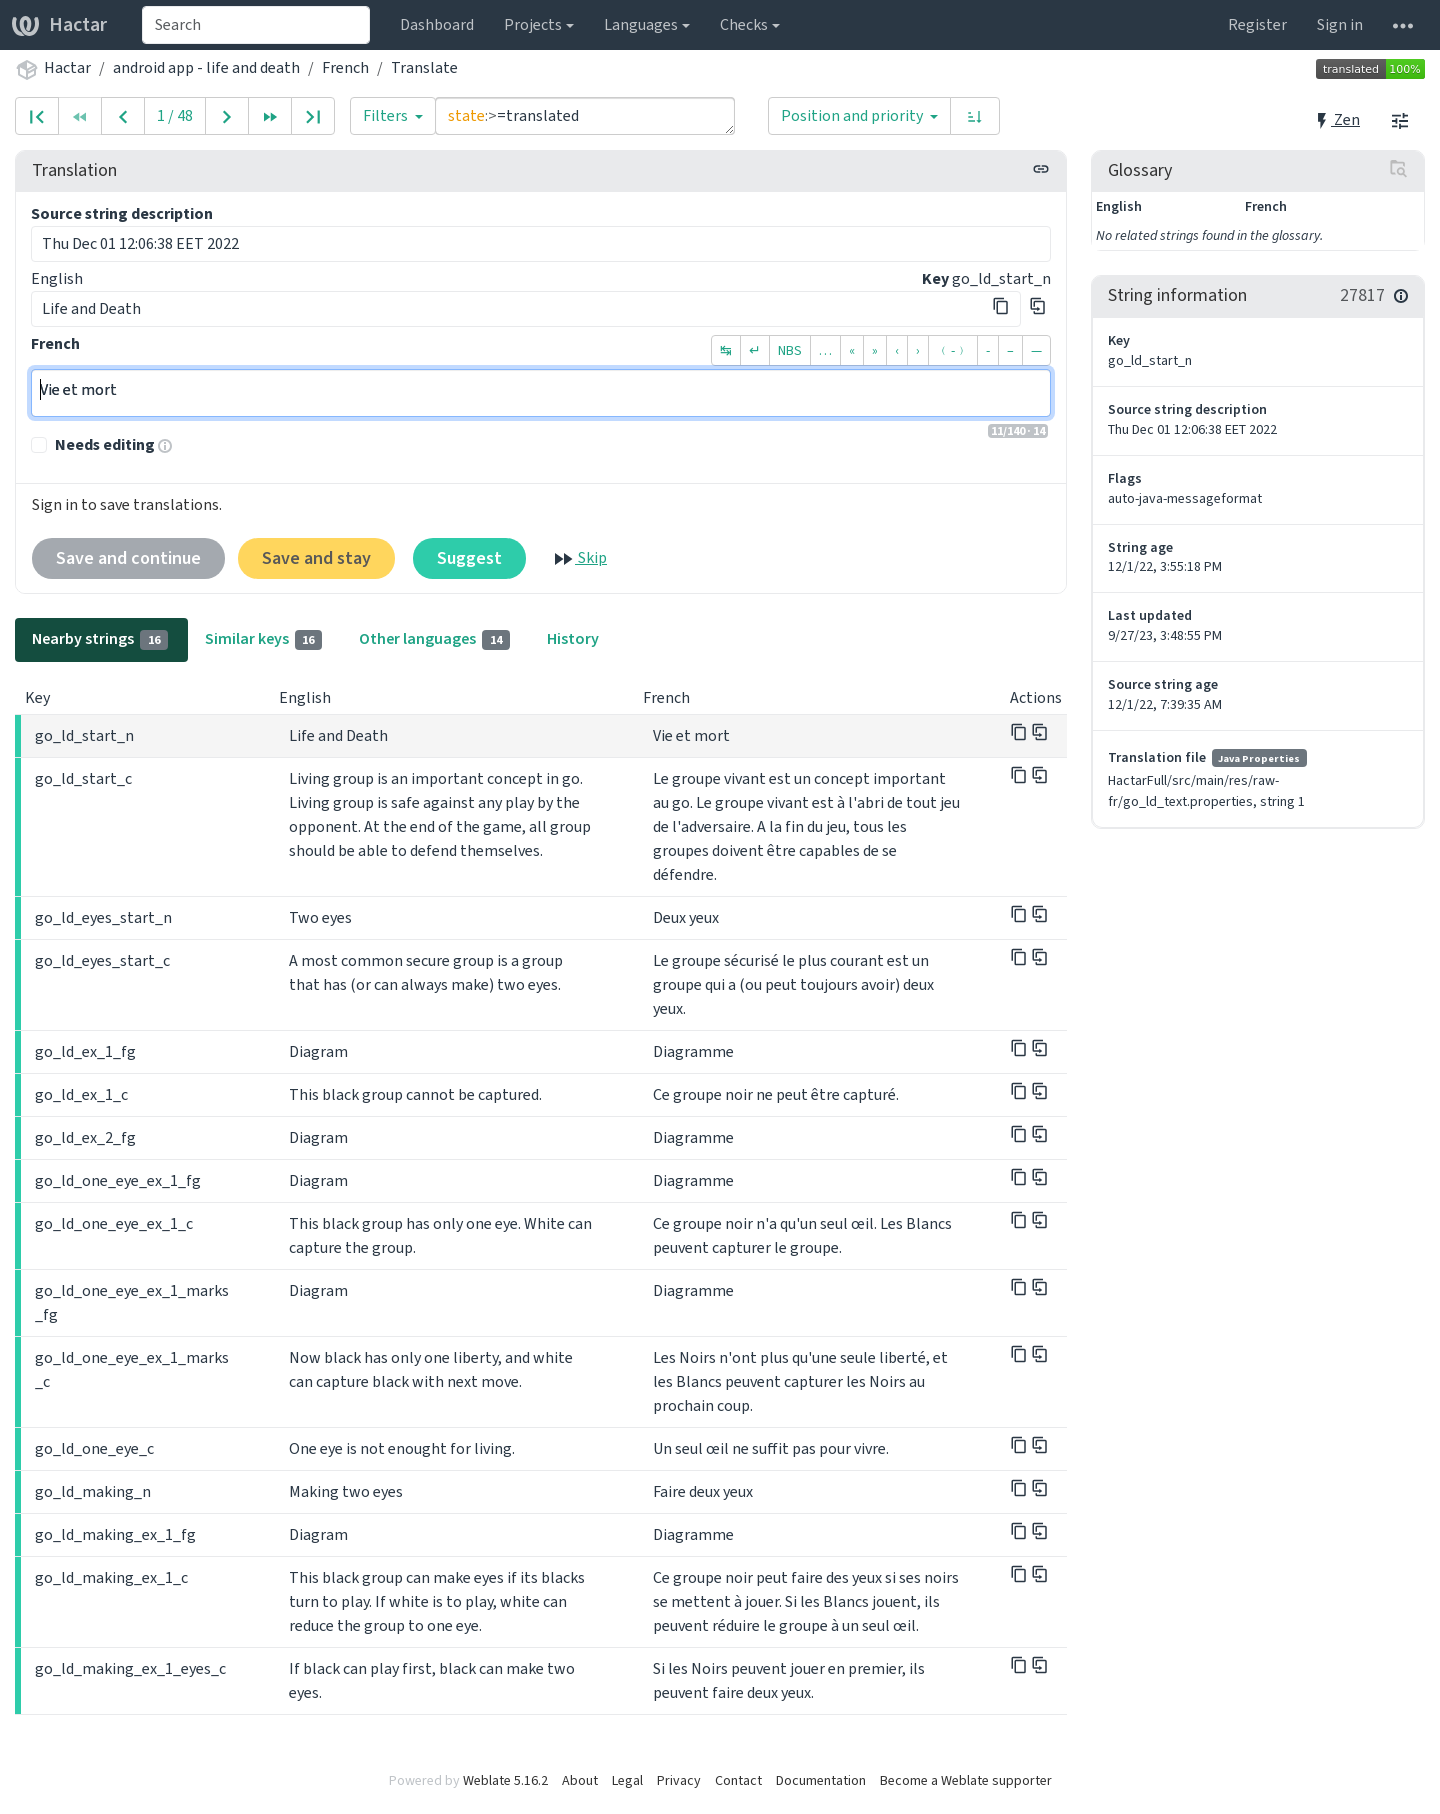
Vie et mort (541, 393)
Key (935, 278)
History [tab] (573, 638)
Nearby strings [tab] (100, 639)
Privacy (679, 1780)
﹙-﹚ (953, 350)
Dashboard (437, 24)
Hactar (59, 24)
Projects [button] (533, 24)
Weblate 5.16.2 (505, 1780)
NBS (790, 350)
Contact (738, 1780)
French (345, 67)
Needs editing (105, 444)
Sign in (1340, 24)
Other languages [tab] (434, 639)
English (57, 278)
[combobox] (256, 25)
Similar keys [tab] (264, 639)
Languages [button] (641, 24)
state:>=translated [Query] (585, 116)
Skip (579, 559)
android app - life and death (206, 67)
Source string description (122, 213)
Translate (424, 67)
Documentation (821, 1780)
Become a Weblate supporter (966, 1780)
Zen (1336, 119)
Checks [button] (744, 24)
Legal (627, 1780)
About (580, 1780)
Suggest (469, 558)
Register (1257, 24)
